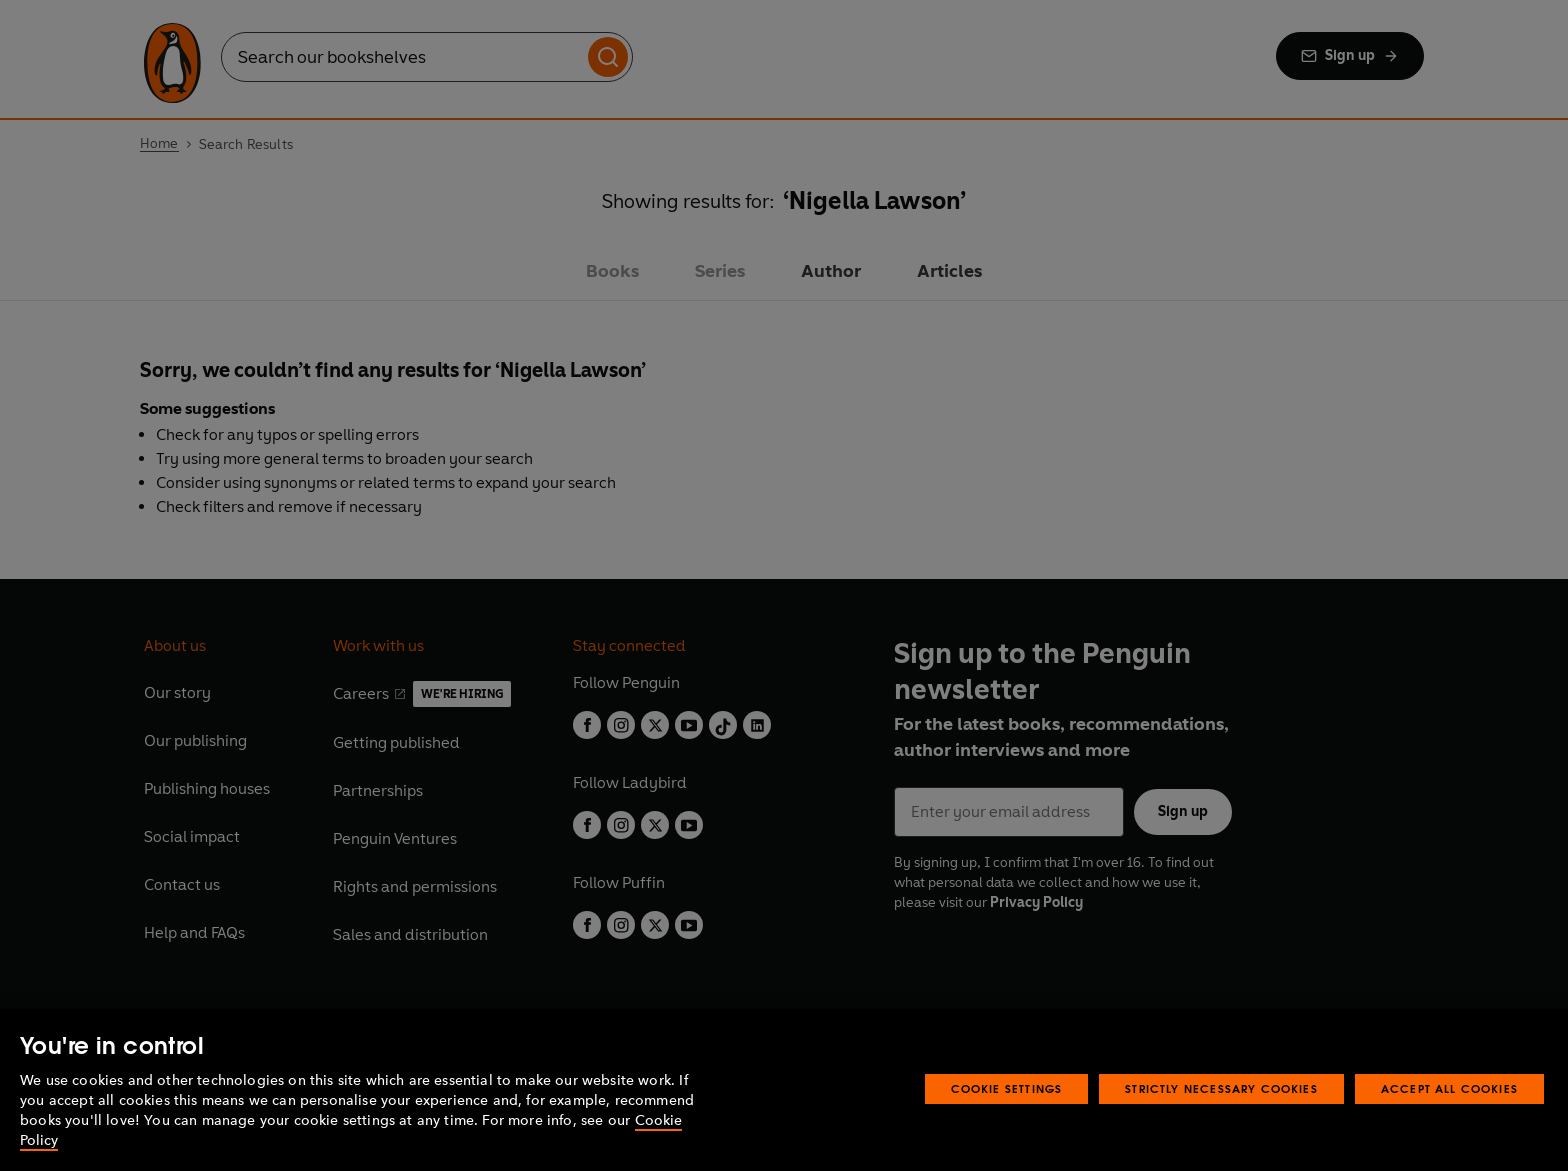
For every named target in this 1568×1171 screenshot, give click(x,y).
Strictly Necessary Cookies (1221, 1088)
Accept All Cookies (1449, 1088)
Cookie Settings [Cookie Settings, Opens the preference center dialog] (1007, 1088)
